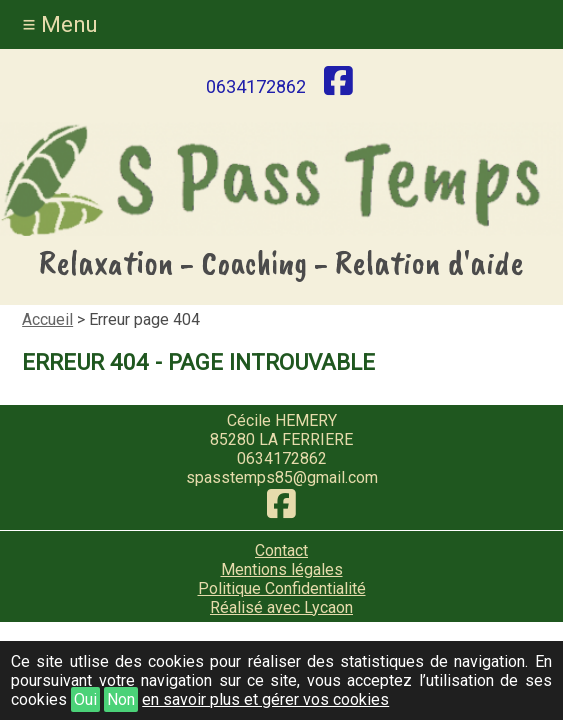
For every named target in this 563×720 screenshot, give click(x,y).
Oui (85, 699)
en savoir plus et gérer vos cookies (265, 699)
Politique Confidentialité (282, 588)
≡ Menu (60, 24)
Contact (281, 550)
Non (121, 699)
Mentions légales (282, 569)
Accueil (47, 319)
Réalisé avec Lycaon (281, 607)
